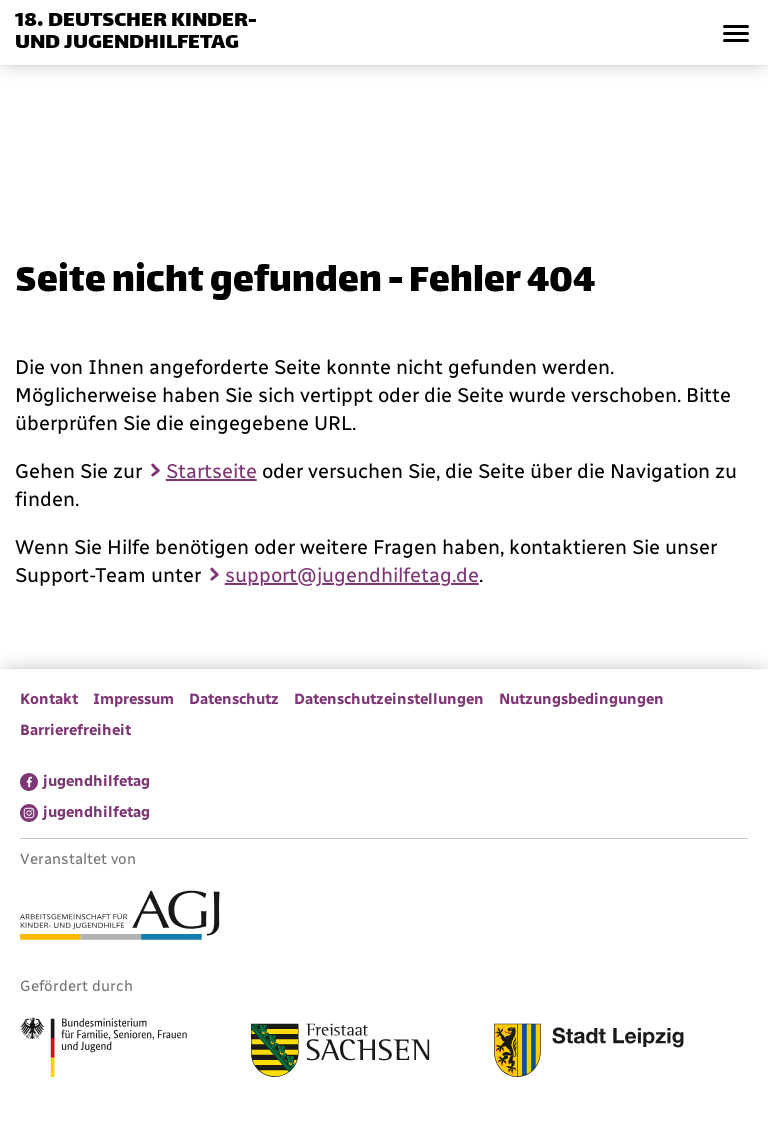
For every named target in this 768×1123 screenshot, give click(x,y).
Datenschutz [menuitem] (234, 699)
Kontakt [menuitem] (49, 699)
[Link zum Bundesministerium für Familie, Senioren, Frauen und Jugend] (103, 1050)
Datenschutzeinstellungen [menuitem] (389, 699)
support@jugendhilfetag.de (352, 575)
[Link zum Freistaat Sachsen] (340, 1053)
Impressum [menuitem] (133, 699)
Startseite (211, 471)
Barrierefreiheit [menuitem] (75, 730)
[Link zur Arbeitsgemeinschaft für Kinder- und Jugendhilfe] (120, 918)
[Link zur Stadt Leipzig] (589, 1053)
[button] (735, 32)
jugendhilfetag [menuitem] (96, 781)
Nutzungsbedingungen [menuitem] (581, 699)
